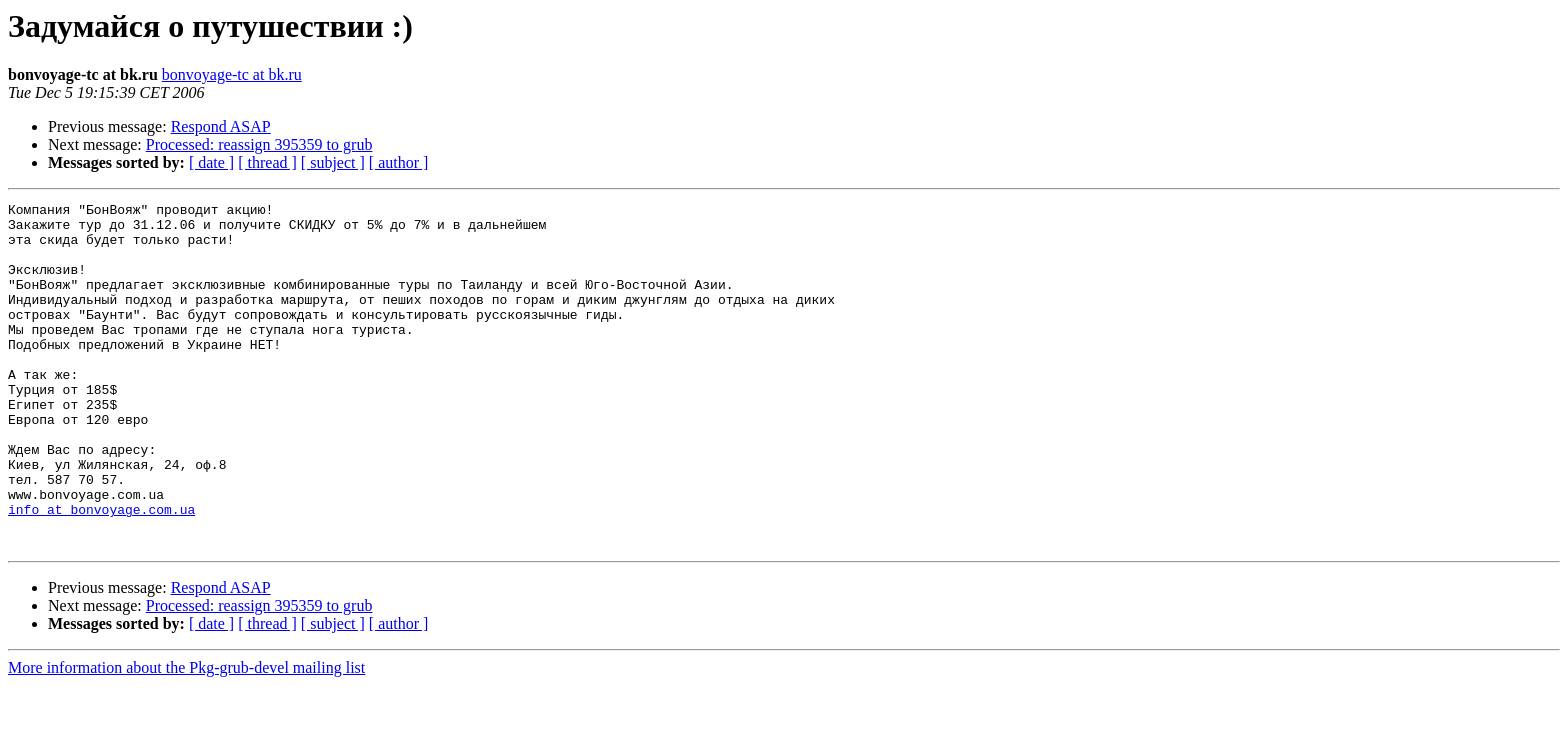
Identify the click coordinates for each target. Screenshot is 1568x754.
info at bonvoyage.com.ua (101, 572)
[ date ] (211, 162)
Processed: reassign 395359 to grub (259, 144)
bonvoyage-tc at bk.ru (232, 74)
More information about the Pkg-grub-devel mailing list (186, 736)
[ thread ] (267, 162)
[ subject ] (333, 162)
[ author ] (399, 162)
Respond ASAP (221, 126)
